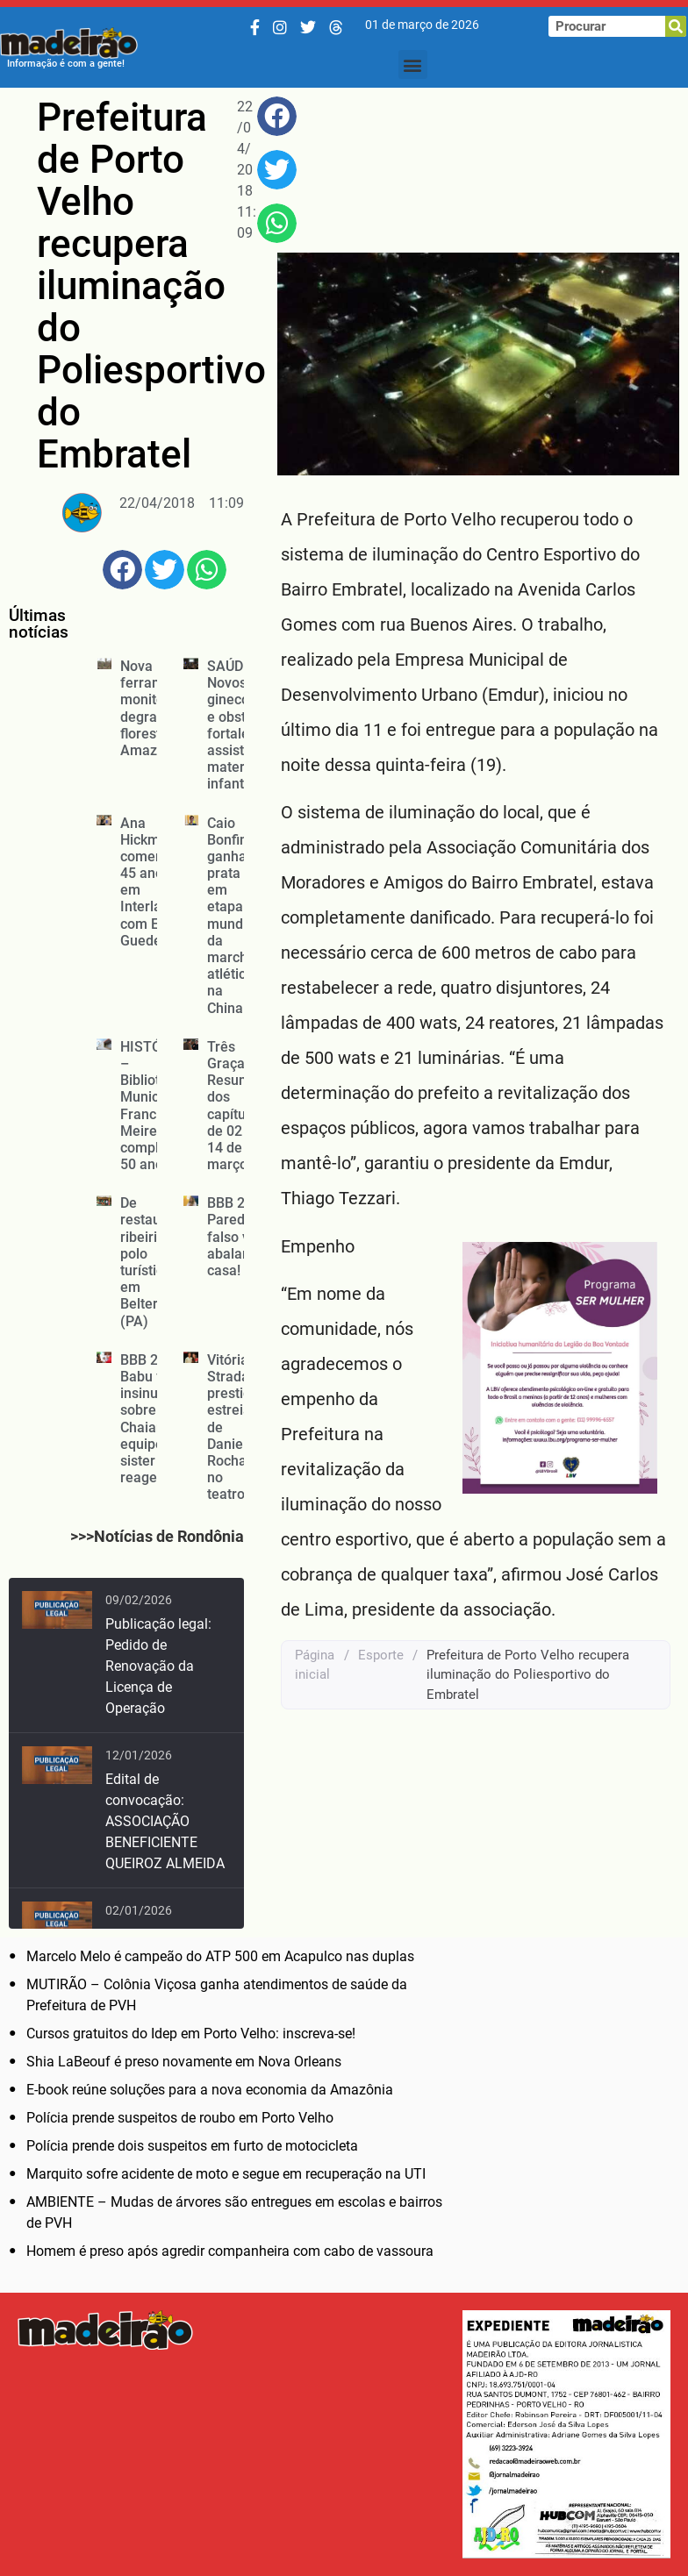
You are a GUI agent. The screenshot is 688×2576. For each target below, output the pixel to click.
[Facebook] (255, 27)
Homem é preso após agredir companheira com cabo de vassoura (230, 2251)
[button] (412, 64)
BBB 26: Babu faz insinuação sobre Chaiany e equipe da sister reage (154, 1419)
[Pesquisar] (675, 26)
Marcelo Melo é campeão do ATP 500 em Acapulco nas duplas (220, 1956)
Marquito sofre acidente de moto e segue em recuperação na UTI (226, 2174)
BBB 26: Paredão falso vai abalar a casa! (234, 1237)
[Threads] (336, 27)
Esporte (381, 1655)
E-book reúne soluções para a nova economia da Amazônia (209, 2089)
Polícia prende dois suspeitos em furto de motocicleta (192, 2145)
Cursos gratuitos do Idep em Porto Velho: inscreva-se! (190, 2033)
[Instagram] (280, 27)
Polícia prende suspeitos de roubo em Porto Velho (179, 2117)
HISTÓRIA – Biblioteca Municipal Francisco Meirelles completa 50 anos (152, 1105)
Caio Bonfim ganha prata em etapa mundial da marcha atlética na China (232, 916)
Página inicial (314, 1665)
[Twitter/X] (308, 27)
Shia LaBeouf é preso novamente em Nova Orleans (183, 2061)
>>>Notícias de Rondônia (157, 1536)
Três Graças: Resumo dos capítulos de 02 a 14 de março (235, 1105)
